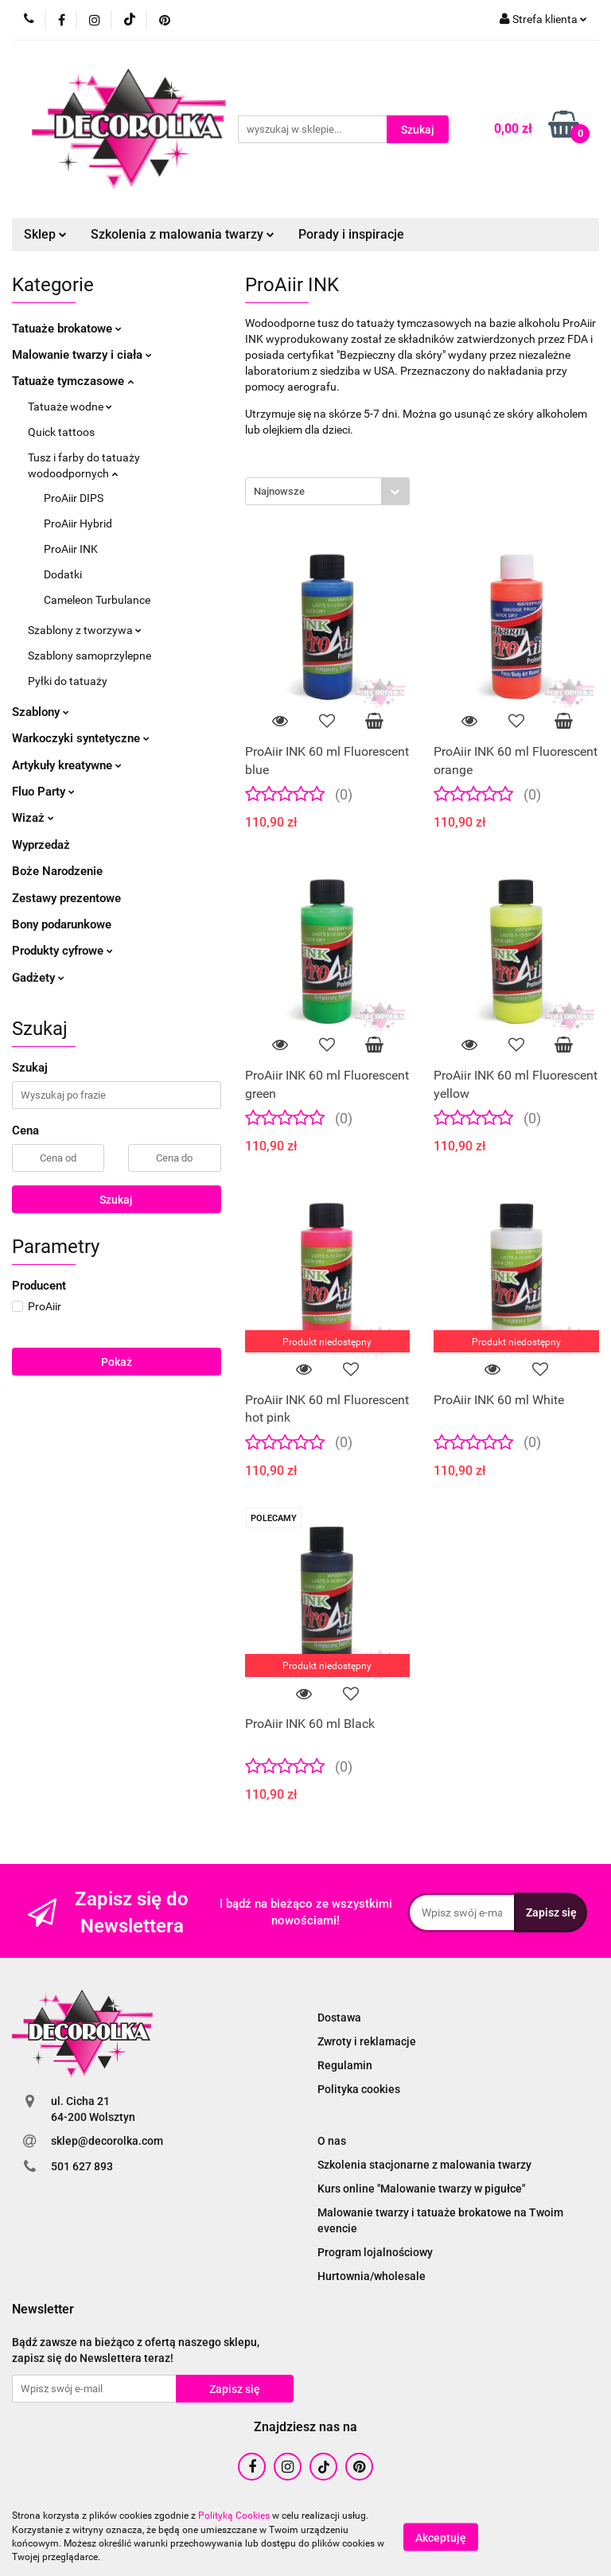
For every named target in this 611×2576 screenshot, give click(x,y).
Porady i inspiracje (351, 234)
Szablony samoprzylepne (89, 655)
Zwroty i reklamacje (366, 2041)
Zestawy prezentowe (66, 898)
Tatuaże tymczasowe (73, 381)
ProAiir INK (71, 549)
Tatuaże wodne (70, 406)
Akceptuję (440, 2537)
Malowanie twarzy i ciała (82, 355)
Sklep (45, 234)
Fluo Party (43, 791)
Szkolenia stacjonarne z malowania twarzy (424, 2164)
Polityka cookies (358, 2089)
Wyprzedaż (41, 845)
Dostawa (339, 2017)
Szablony (40, 712)
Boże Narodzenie (57, 871)
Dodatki (63, 574)
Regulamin (344, 2065)
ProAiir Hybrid (78, 523)
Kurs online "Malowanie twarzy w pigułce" (421, 2188)
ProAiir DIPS (73, 498)
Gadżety (38, 978)
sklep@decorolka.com (107, 2140)
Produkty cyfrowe (62, 951)
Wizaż (33, 818)
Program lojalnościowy (375, 2252)
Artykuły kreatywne (67, 765)
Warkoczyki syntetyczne (81, 738)
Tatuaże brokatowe (67, 328)
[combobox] (327, 491)
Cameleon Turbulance (97, 599)
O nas (331, 2140)
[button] (43, 2310)
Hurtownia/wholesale (371, 2276)
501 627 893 (82, 2166)
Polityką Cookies (234, 2515)
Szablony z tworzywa (85, 630)
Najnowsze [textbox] (279, 491)
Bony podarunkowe (61, 924)
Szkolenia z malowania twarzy (182, 234)
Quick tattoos (61, 432)
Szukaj (116, 1199)
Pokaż (116, 1362)
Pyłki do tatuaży (67, 681)
